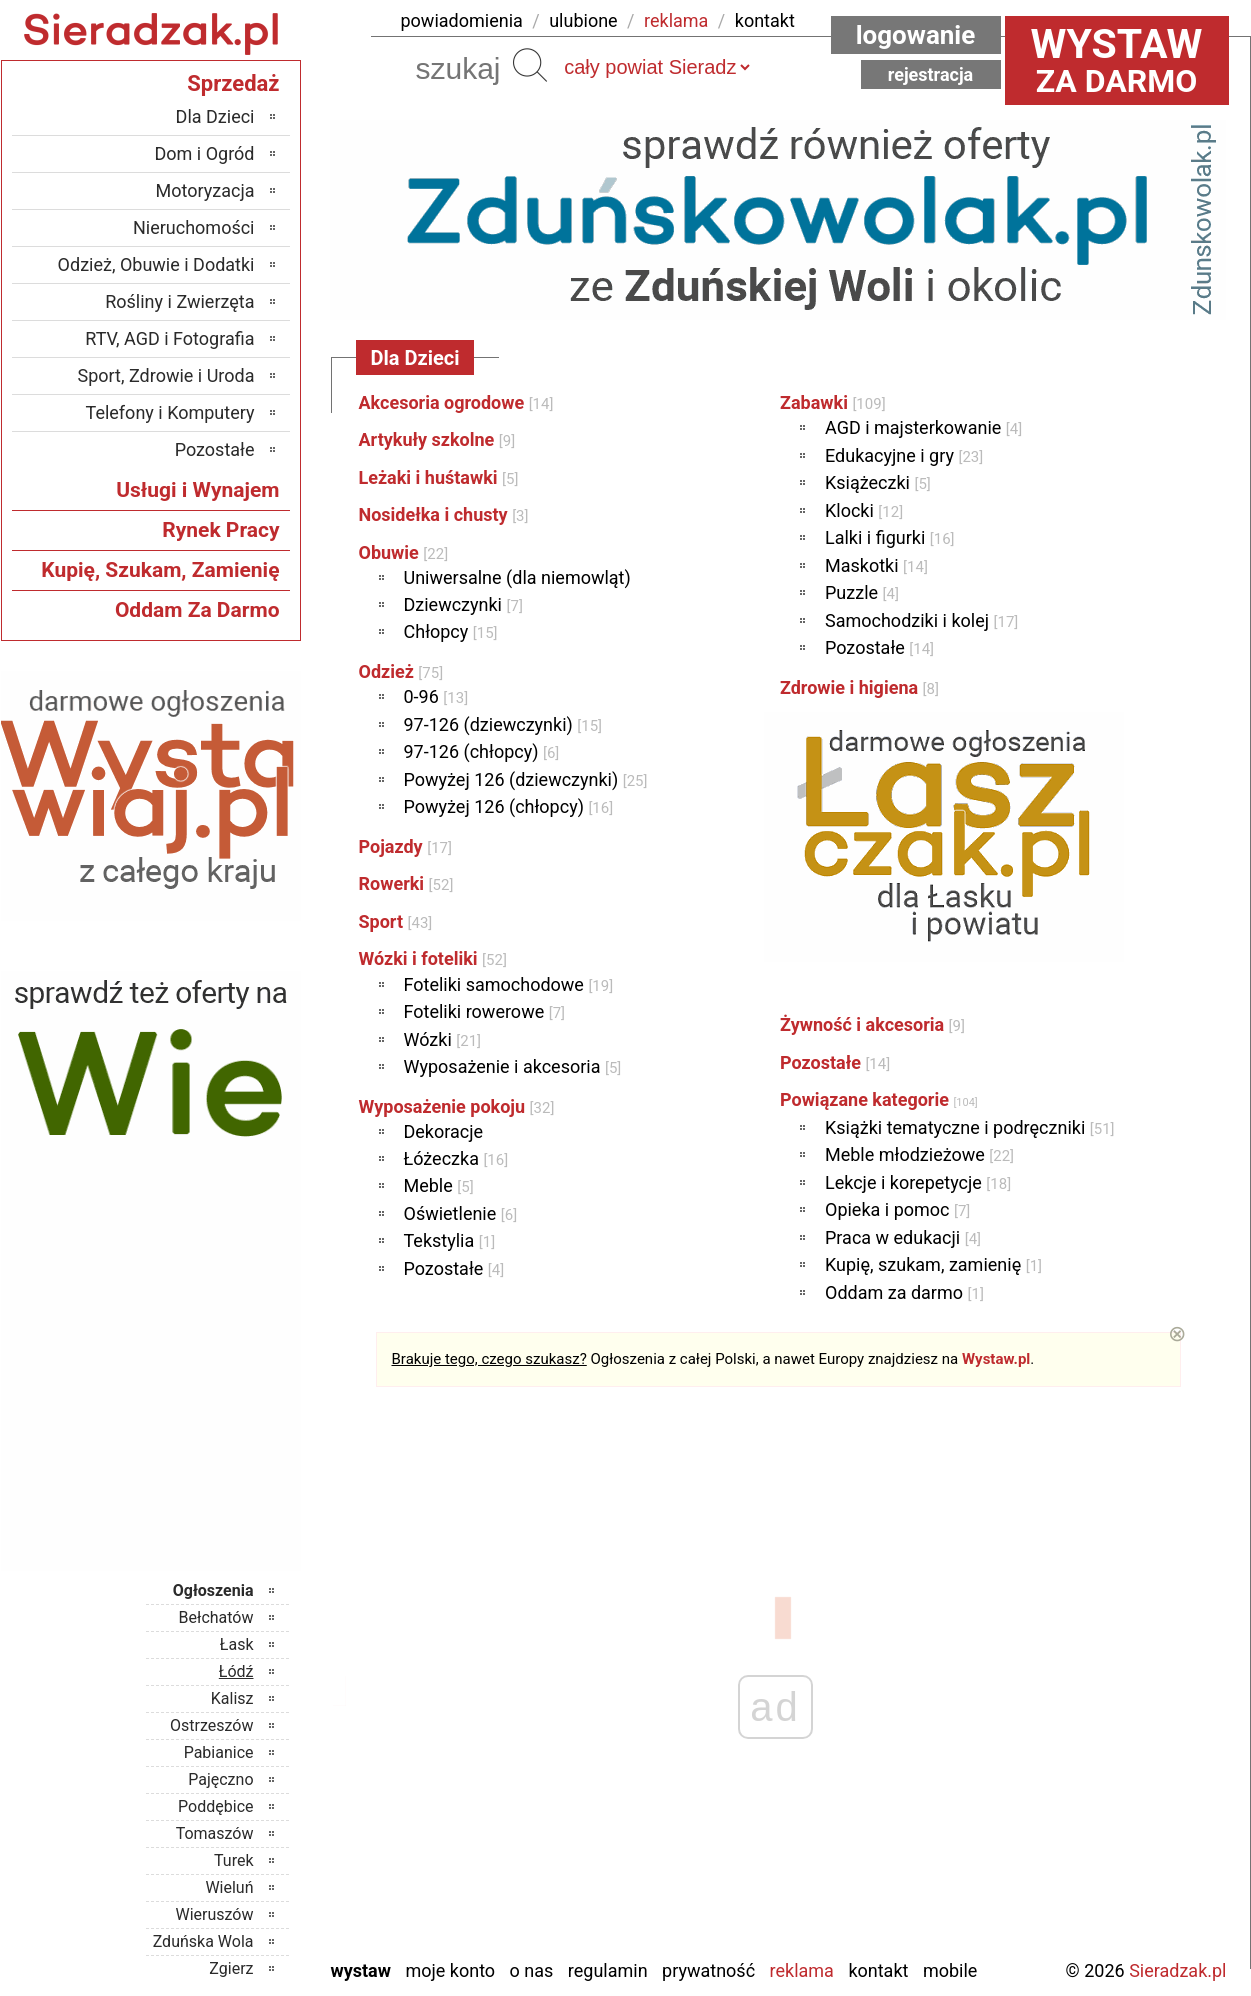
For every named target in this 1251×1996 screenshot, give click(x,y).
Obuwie (404, 552)
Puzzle (862, 592)
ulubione (583, 20)
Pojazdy (405, 846)
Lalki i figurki (890, 537)
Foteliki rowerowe (485, 1011)
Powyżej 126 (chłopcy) (509, 806)
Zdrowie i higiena (859, 687)
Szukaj (530, 65)
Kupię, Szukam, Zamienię (160, 570)
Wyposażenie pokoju (457, 1106)
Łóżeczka (456, 1158)
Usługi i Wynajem (197, 490)
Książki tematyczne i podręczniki (970, 1127)
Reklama (802, 1970)
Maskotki (876, 565)
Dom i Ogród (204, 153)
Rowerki (406, 883)
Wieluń (229, 1887)
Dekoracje (444, 1131)
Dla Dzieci (215, 116)
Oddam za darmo (904, 1292)
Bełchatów (216, 1617)
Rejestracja (931, 74)
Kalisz (232, 1698)
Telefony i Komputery (170, 412)
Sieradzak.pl (1177, 1970)
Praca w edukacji (903, 1237)
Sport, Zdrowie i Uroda (166, 375)
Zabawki (833, 402)
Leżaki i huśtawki (439, 477)
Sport (396, 921)
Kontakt (878, 1970)
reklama (676, 20)
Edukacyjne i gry (904, 455)
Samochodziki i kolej (921, 620)
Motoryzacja (205, 190)
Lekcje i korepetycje (918, 1182)
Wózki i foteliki (433, 958)
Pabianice (219, 1752)
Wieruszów (214, 1914)
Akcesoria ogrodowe (456, 402)
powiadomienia (462, 20)
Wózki (443, 1039)
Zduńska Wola (203, 1941)
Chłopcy (451, 631)
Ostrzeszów (211, 1725)
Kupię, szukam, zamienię (933, 1264)
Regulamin (608, 1970)
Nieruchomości (194, 227)
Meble (439, 1185)
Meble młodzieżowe (919, 1154)
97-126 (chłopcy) (482, 751)
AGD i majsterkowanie (923, 427)
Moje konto (450, 1970)
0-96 (436, 696)
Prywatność (708, 1970)
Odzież (401, 671)
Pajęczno (220, 1779)
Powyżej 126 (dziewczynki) (526, 779)
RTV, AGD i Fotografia (169, 338)
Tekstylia (450, 1240)
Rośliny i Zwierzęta (179, 301)
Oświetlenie (461, 1213)
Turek (234, 1860)
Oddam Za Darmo (197, 610)
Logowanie (916, 35)
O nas (532, 1970)
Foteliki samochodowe (509, 984)
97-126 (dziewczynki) (503, 724)
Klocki (864, 510)
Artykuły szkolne (437, 439)
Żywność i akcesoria (872, 1024)
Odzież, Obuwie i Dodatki (156, 264)
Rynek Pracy (220, 530)
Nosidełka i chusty (444, 514)
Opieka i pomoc (897, 1209)
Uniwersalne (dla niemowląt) (517, 577)
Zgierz (231, 1968)
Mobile (950, 1970)
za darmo (1117, 60)
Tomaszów (215, 1833)
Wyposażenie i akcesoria (513, 1066)
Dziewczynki (463, 604)
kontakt (765, 20)
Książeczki (878, 482)
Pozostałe (454, 1268)
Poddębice (215, 1806)
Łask (237, 1644)
